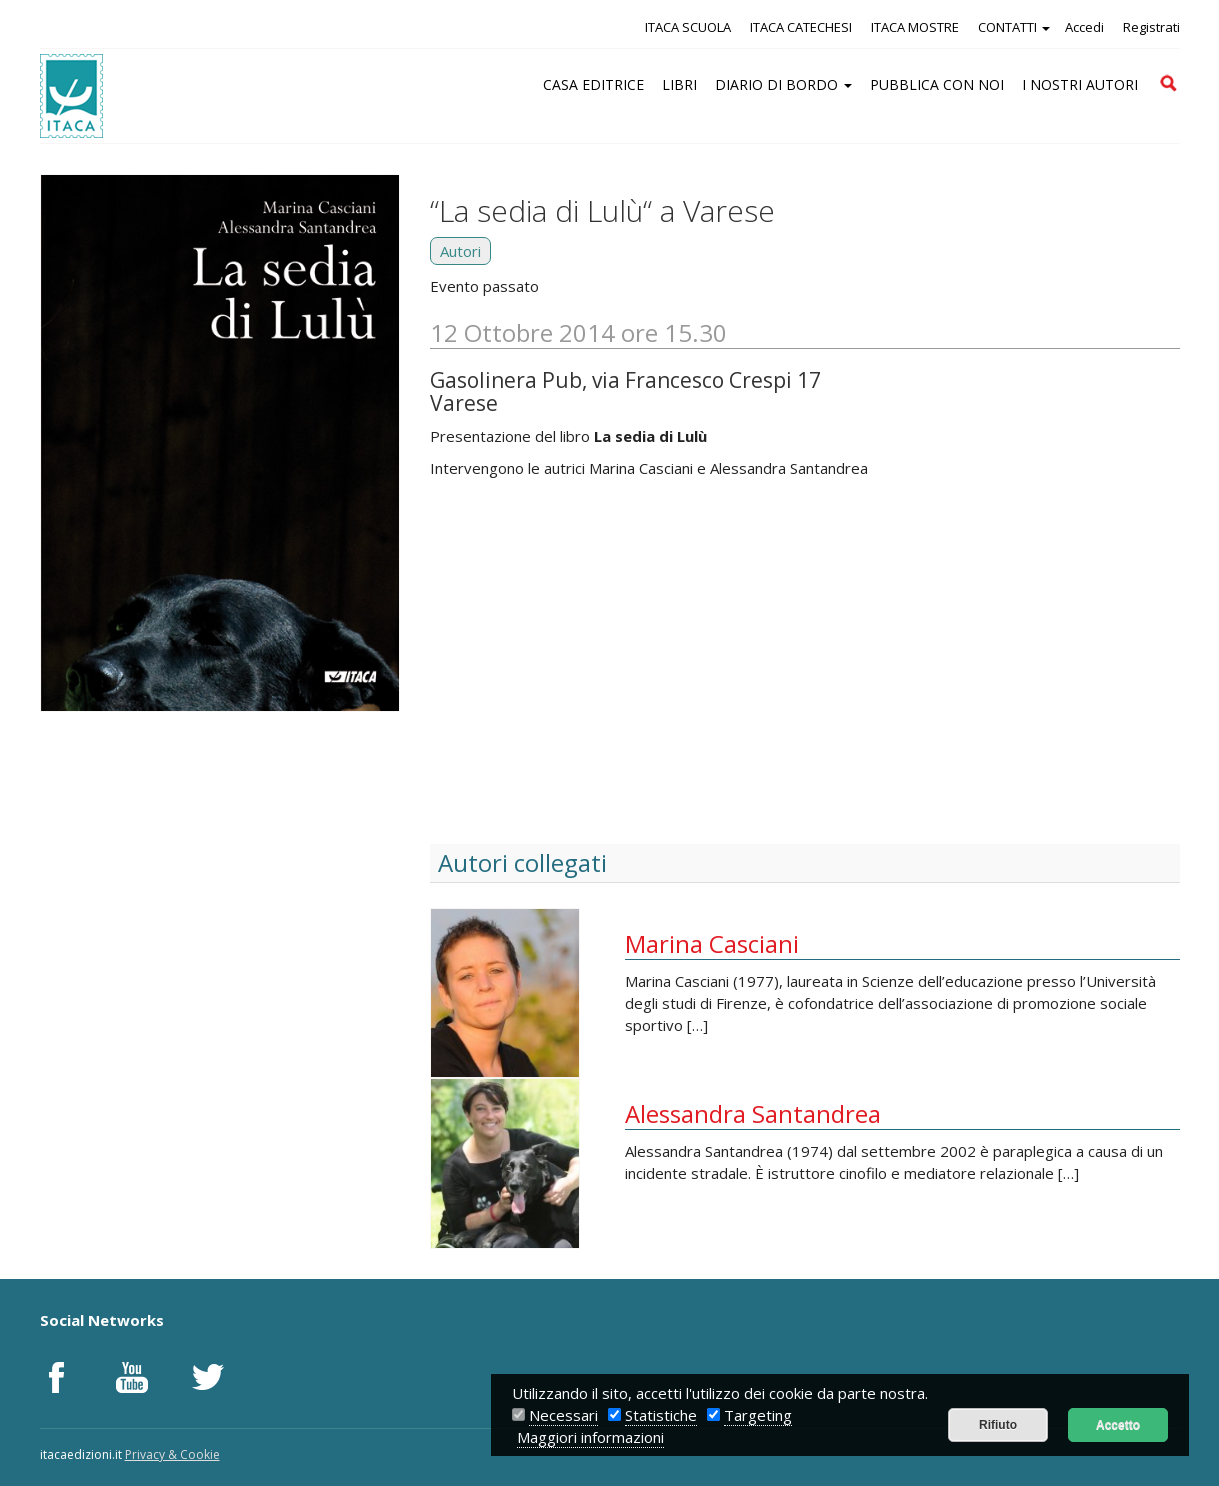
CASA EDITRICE (593, 84)
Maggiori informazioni (590, 1437)
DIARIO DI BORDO (783, 84)
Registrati (1151, 27)
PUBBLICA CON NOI (937, 84)
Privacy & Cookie (172, 1454)
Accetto (1118, 1425)
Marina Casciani (712, 943)
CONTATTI (1014, 27)
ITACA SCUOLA (688, 27)
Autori (460, 251)
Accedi (1084, 27)
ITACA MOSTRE (915, 27)
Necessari (563, 1415)
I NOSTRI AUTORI (1080, 84)
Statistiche (661, 1415)
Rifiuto (998, 1425)
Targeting (758, 1415)
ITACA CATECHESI (801, 27)
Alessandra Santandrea (753, 1113)
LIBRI (679, 84)
